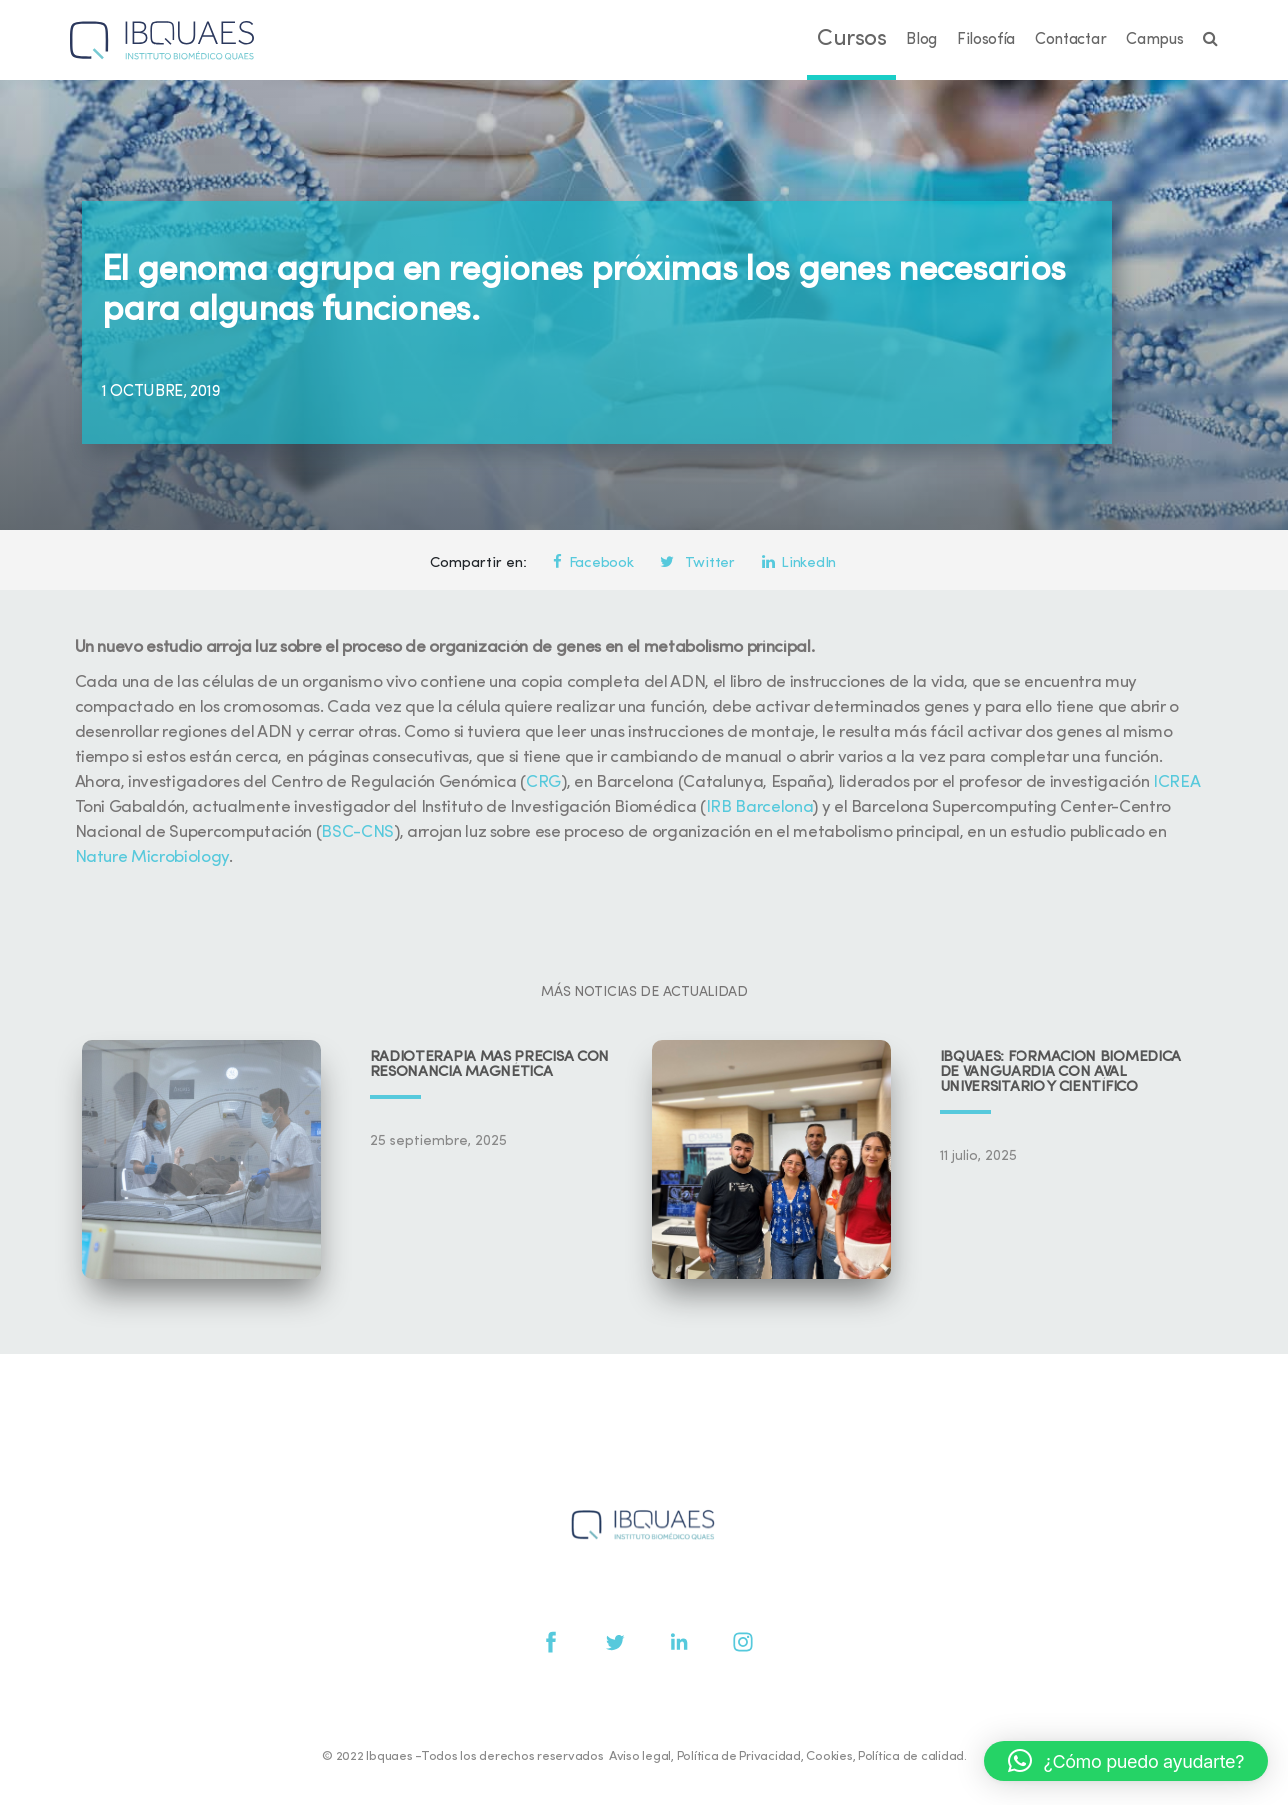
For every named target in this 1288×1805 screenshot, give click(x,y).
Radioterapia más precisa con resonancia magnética (490, 1065)
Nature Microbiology (152, 857)
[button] (1126, 1761)
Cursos (851, 39)
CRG (543, 782)
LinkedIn (799, 563)
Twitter (697, 563)
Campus (1154, 40)
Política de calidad (911, 1756)
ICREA (1176, 782)
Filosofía (986, 40)
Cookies (829, 1756)
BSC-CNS (357, 832)
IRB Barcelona (759, 807)
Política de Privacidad (739, 1756)
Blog (921, 40)
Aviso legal (640, 1756)
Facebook (593, 563)
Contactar (1070, 40)
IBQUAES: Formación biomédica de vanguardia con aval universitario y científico (1061, 1072)
